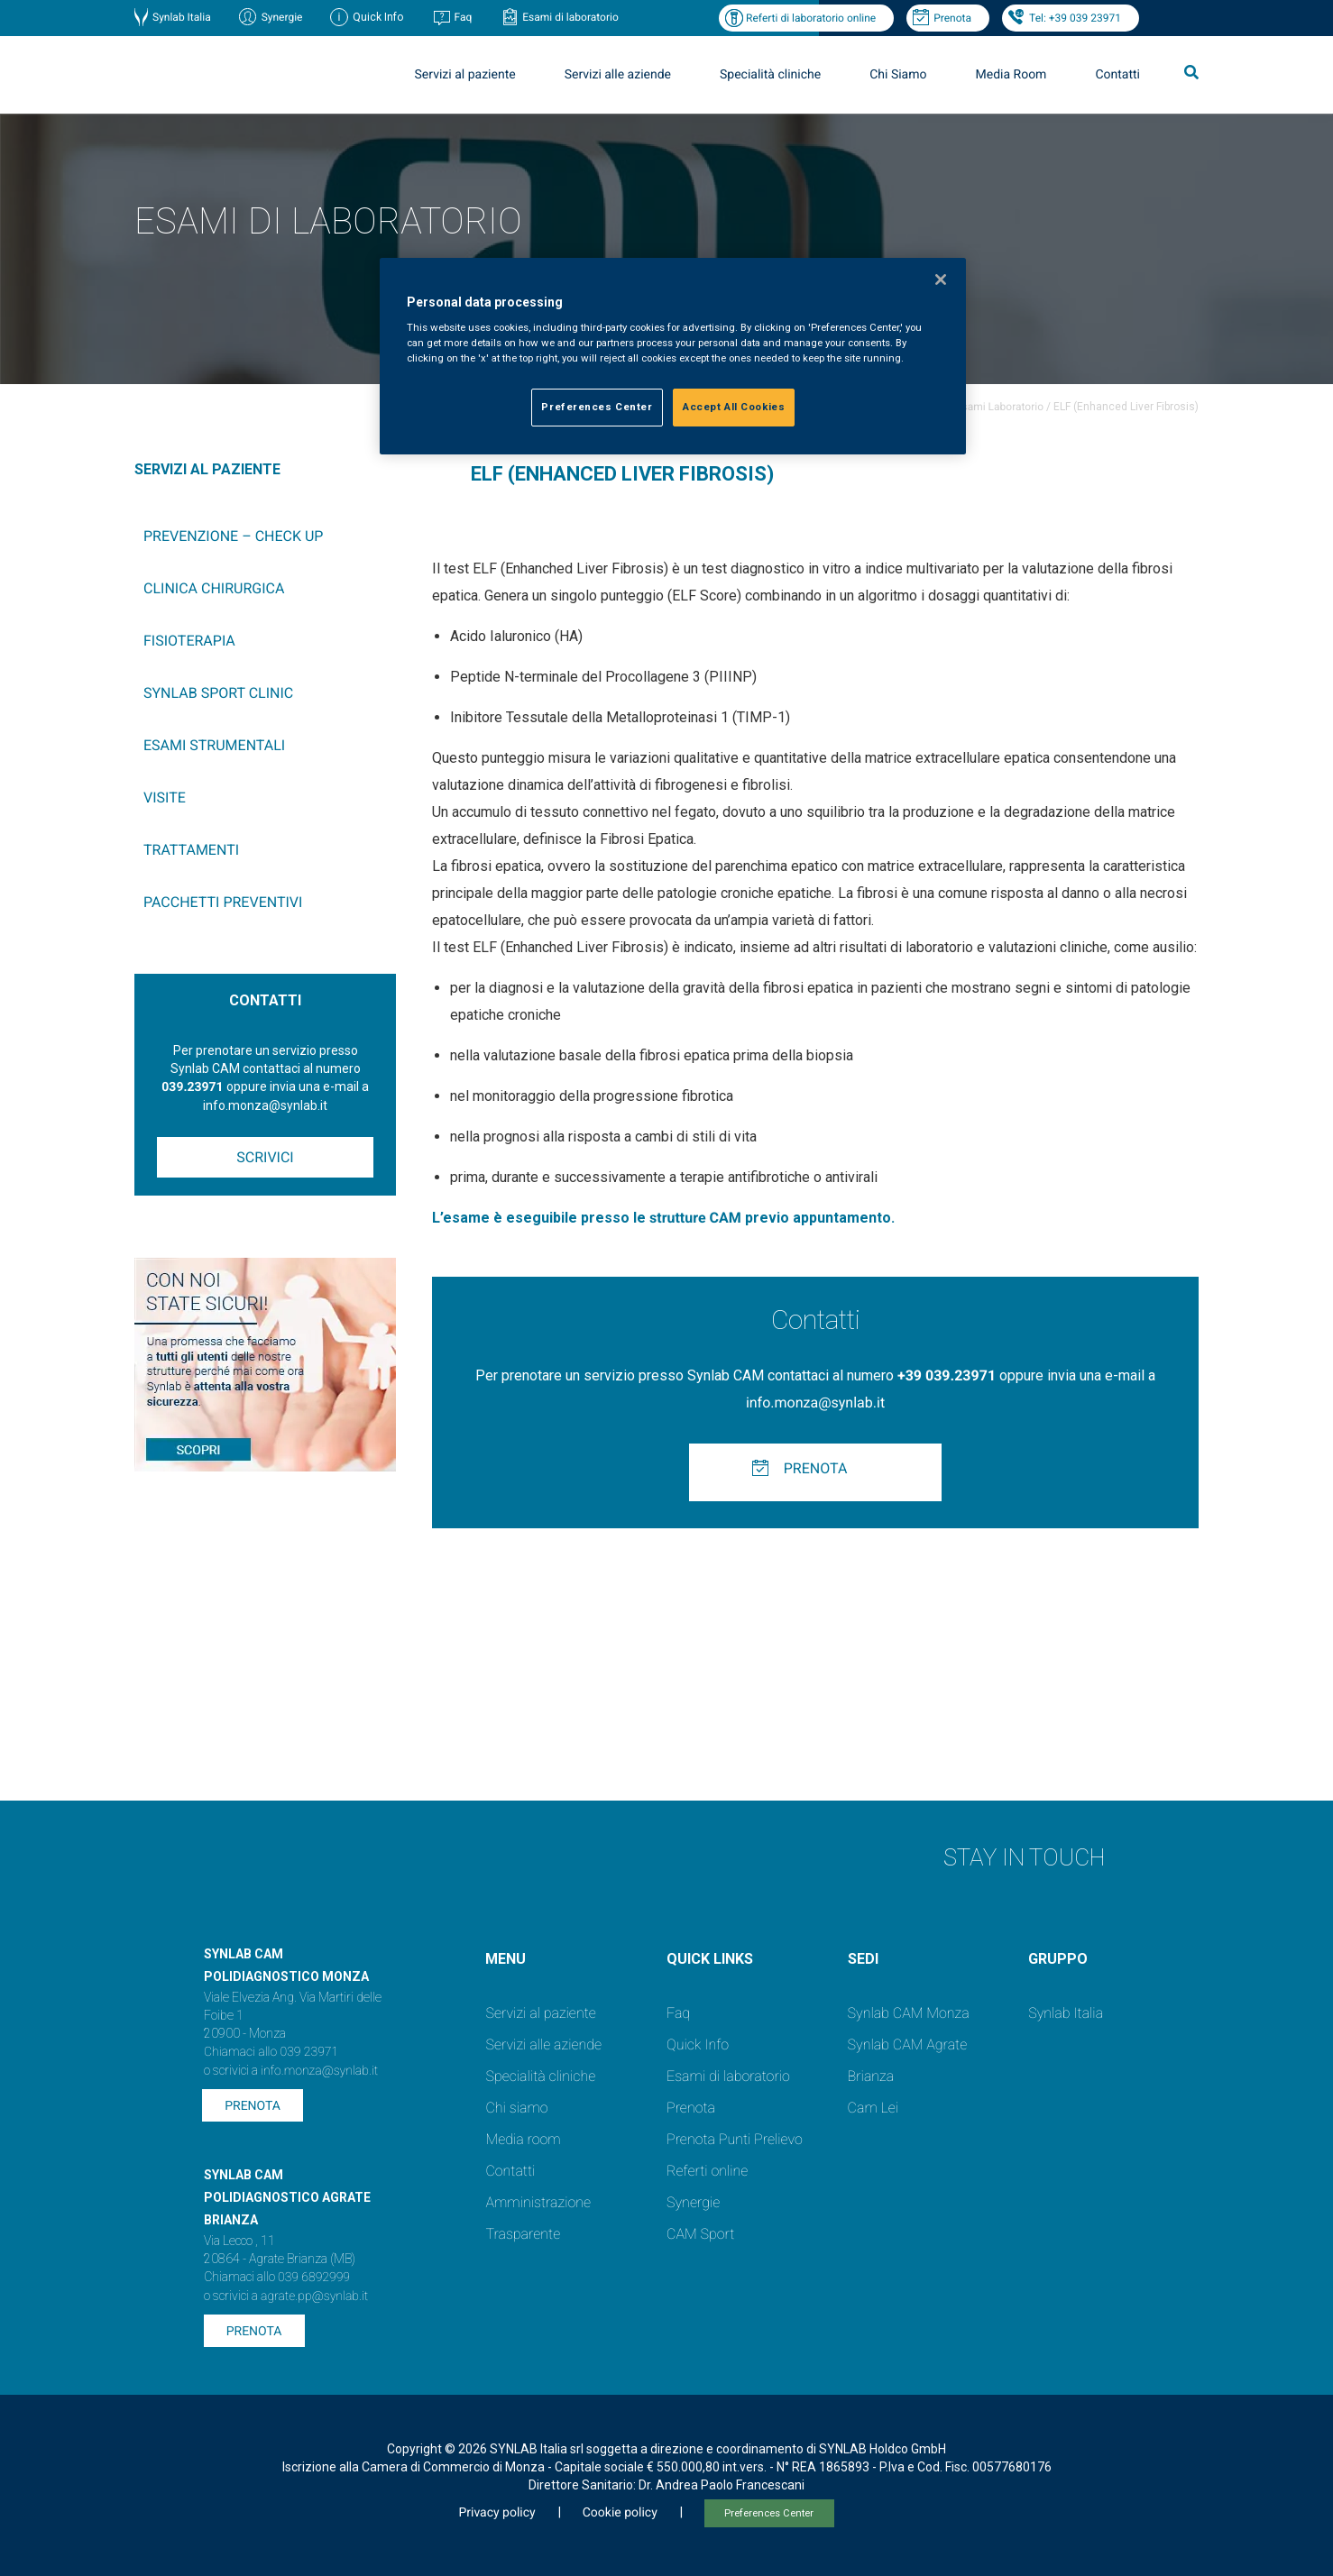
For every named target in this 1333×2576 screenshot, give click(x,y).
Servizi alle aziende (618, 75)
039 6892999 (314, 2277)
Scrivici (264, 1157)
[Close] (941, 279)
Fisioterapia (189, 640)
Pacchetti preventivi (222, 902)
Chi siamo (516, 2107)
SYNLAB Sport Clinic (218, 692)
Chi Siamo (897, 75)
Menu (505, 1958)
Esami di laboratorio (570, 17)
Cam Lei (873, 2107)
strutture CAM (695, 1217)
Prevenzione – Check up (233, 536)
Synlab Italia (181, 17)
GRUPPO (1058, 1958)
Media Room (1010, 75)
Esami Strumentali (214, 745)
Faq (463, 17)
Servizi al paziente (465, 75)
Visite (164, 797)
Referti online (707, 2170)
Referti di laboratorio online (811, 18)
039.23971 (192, 1087)
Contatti (1117, 75)
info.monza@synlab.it (815, 1402)
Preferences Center (769, 2513)
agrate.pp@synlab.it (314, 2296)
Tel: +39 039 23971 (1075, 18)
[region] (673, 356)
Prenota (952, 18)
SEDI (863, 1958)
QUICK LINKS (709, 1958)
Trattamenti (191, 849)
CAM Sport (700, 2233)
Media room (522, 2139)
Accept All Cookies (734, 406)
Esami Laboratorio (999, 406)
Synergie (282, 17)
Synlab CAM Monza (909, 2012)
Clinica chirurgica (213, 588)
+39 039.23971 (946, 1375)
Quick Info (697, 2044)
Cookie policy (620, 2513)
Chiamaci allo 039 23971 (271, 2052)
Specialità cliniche (770, 75)
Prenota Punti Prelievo (734, 2139)
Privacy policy (496, 2513)
